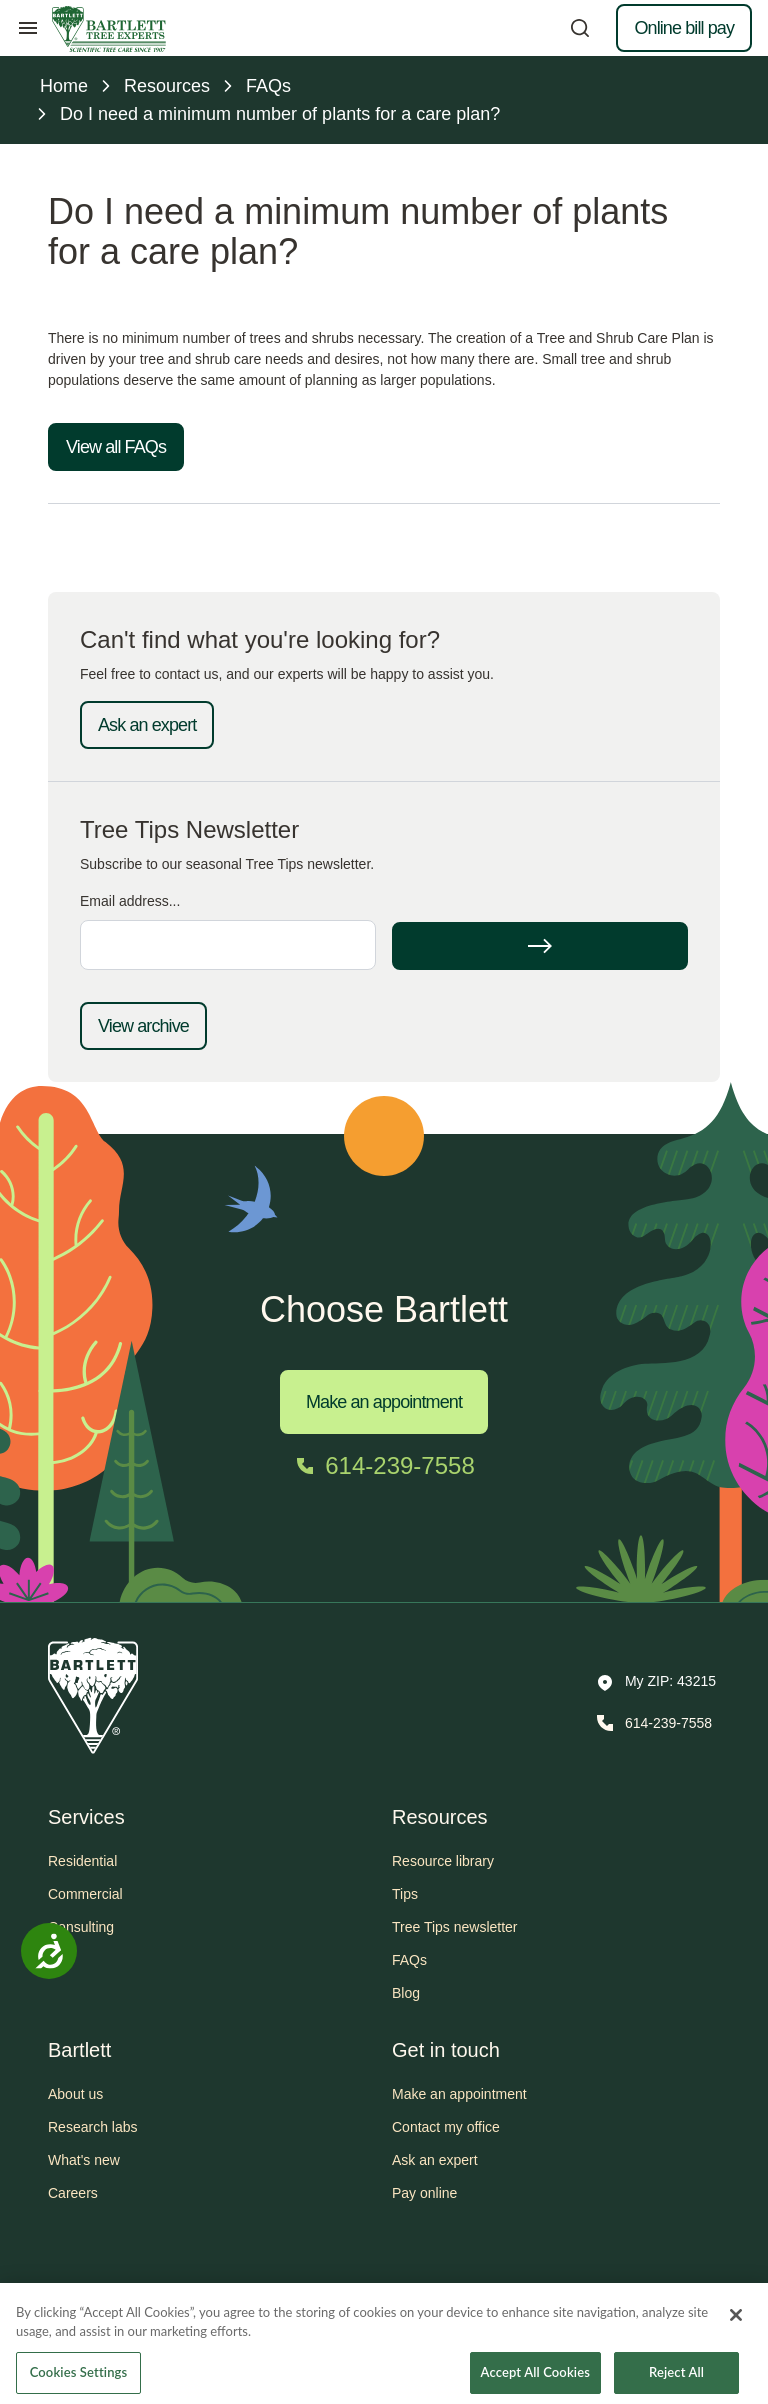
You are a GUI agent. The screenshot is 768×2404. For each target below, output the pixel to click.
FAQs (409, 1960)
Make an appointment (384, 1402)
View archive (143, 1026)
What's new (84, 2160)
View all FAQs (116, 447)
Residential (82, 1861)
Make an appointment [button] (459, 2094)
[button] (656, 1683)
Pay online (424, 2193)
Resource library (443, 1861)
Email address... (130, 901)
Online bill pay (684, 28)
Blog (406, 1993)
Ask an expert (147, 725)
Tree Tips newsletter (455, 1927)
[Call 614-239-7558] (383, 1466)
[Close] (736, 2331)
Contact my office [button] (446, 2127)
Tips (405, 1894)
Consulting (81, 1927)
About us (75, 2094)
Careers (73, 2193)
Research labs (93, 2127)
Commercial (85, 1894)
